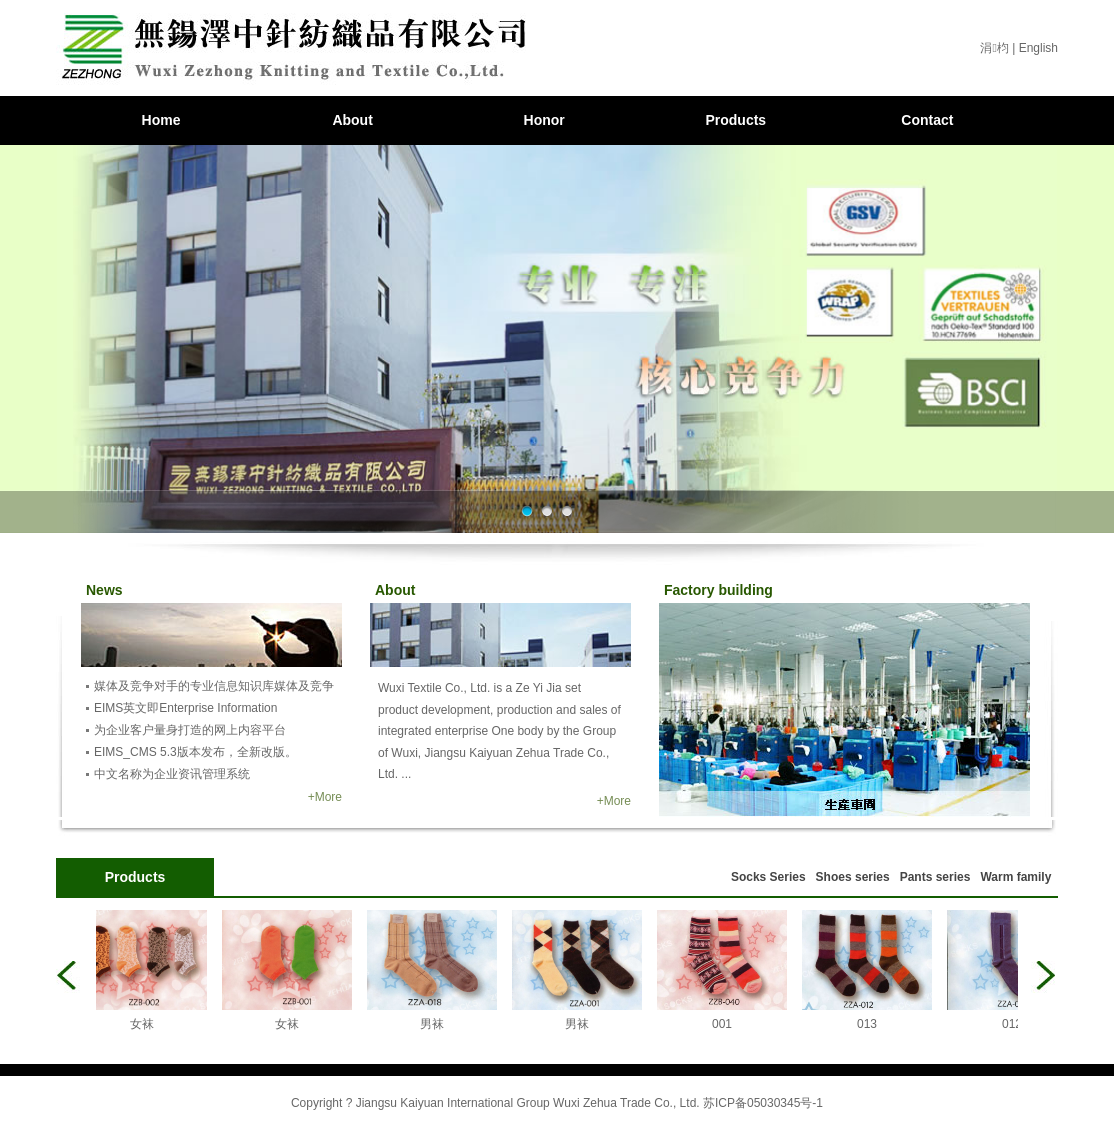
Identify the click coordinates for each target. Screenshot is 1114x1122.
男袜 (436, 1024)
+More (325, 797)
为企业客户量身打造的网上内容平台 (190, 730)
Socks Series (768, 877)
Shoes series (853, 877)
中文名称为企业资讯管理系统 (172, 774)
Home (161, 120)
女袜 (146, 1024)
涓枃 (994, 48)
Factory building (718, 590)
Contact (927, 120)
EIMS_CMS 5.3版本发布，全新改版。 (195, 752)
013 (871, 1024)
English (1038, 48)
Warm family (1015, 877)
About (352, 120)
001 (726, 1024)
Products (735, 120)
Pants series (935, 877)
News (104, 590)
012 (1016, 1024)
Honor (544, 120)
